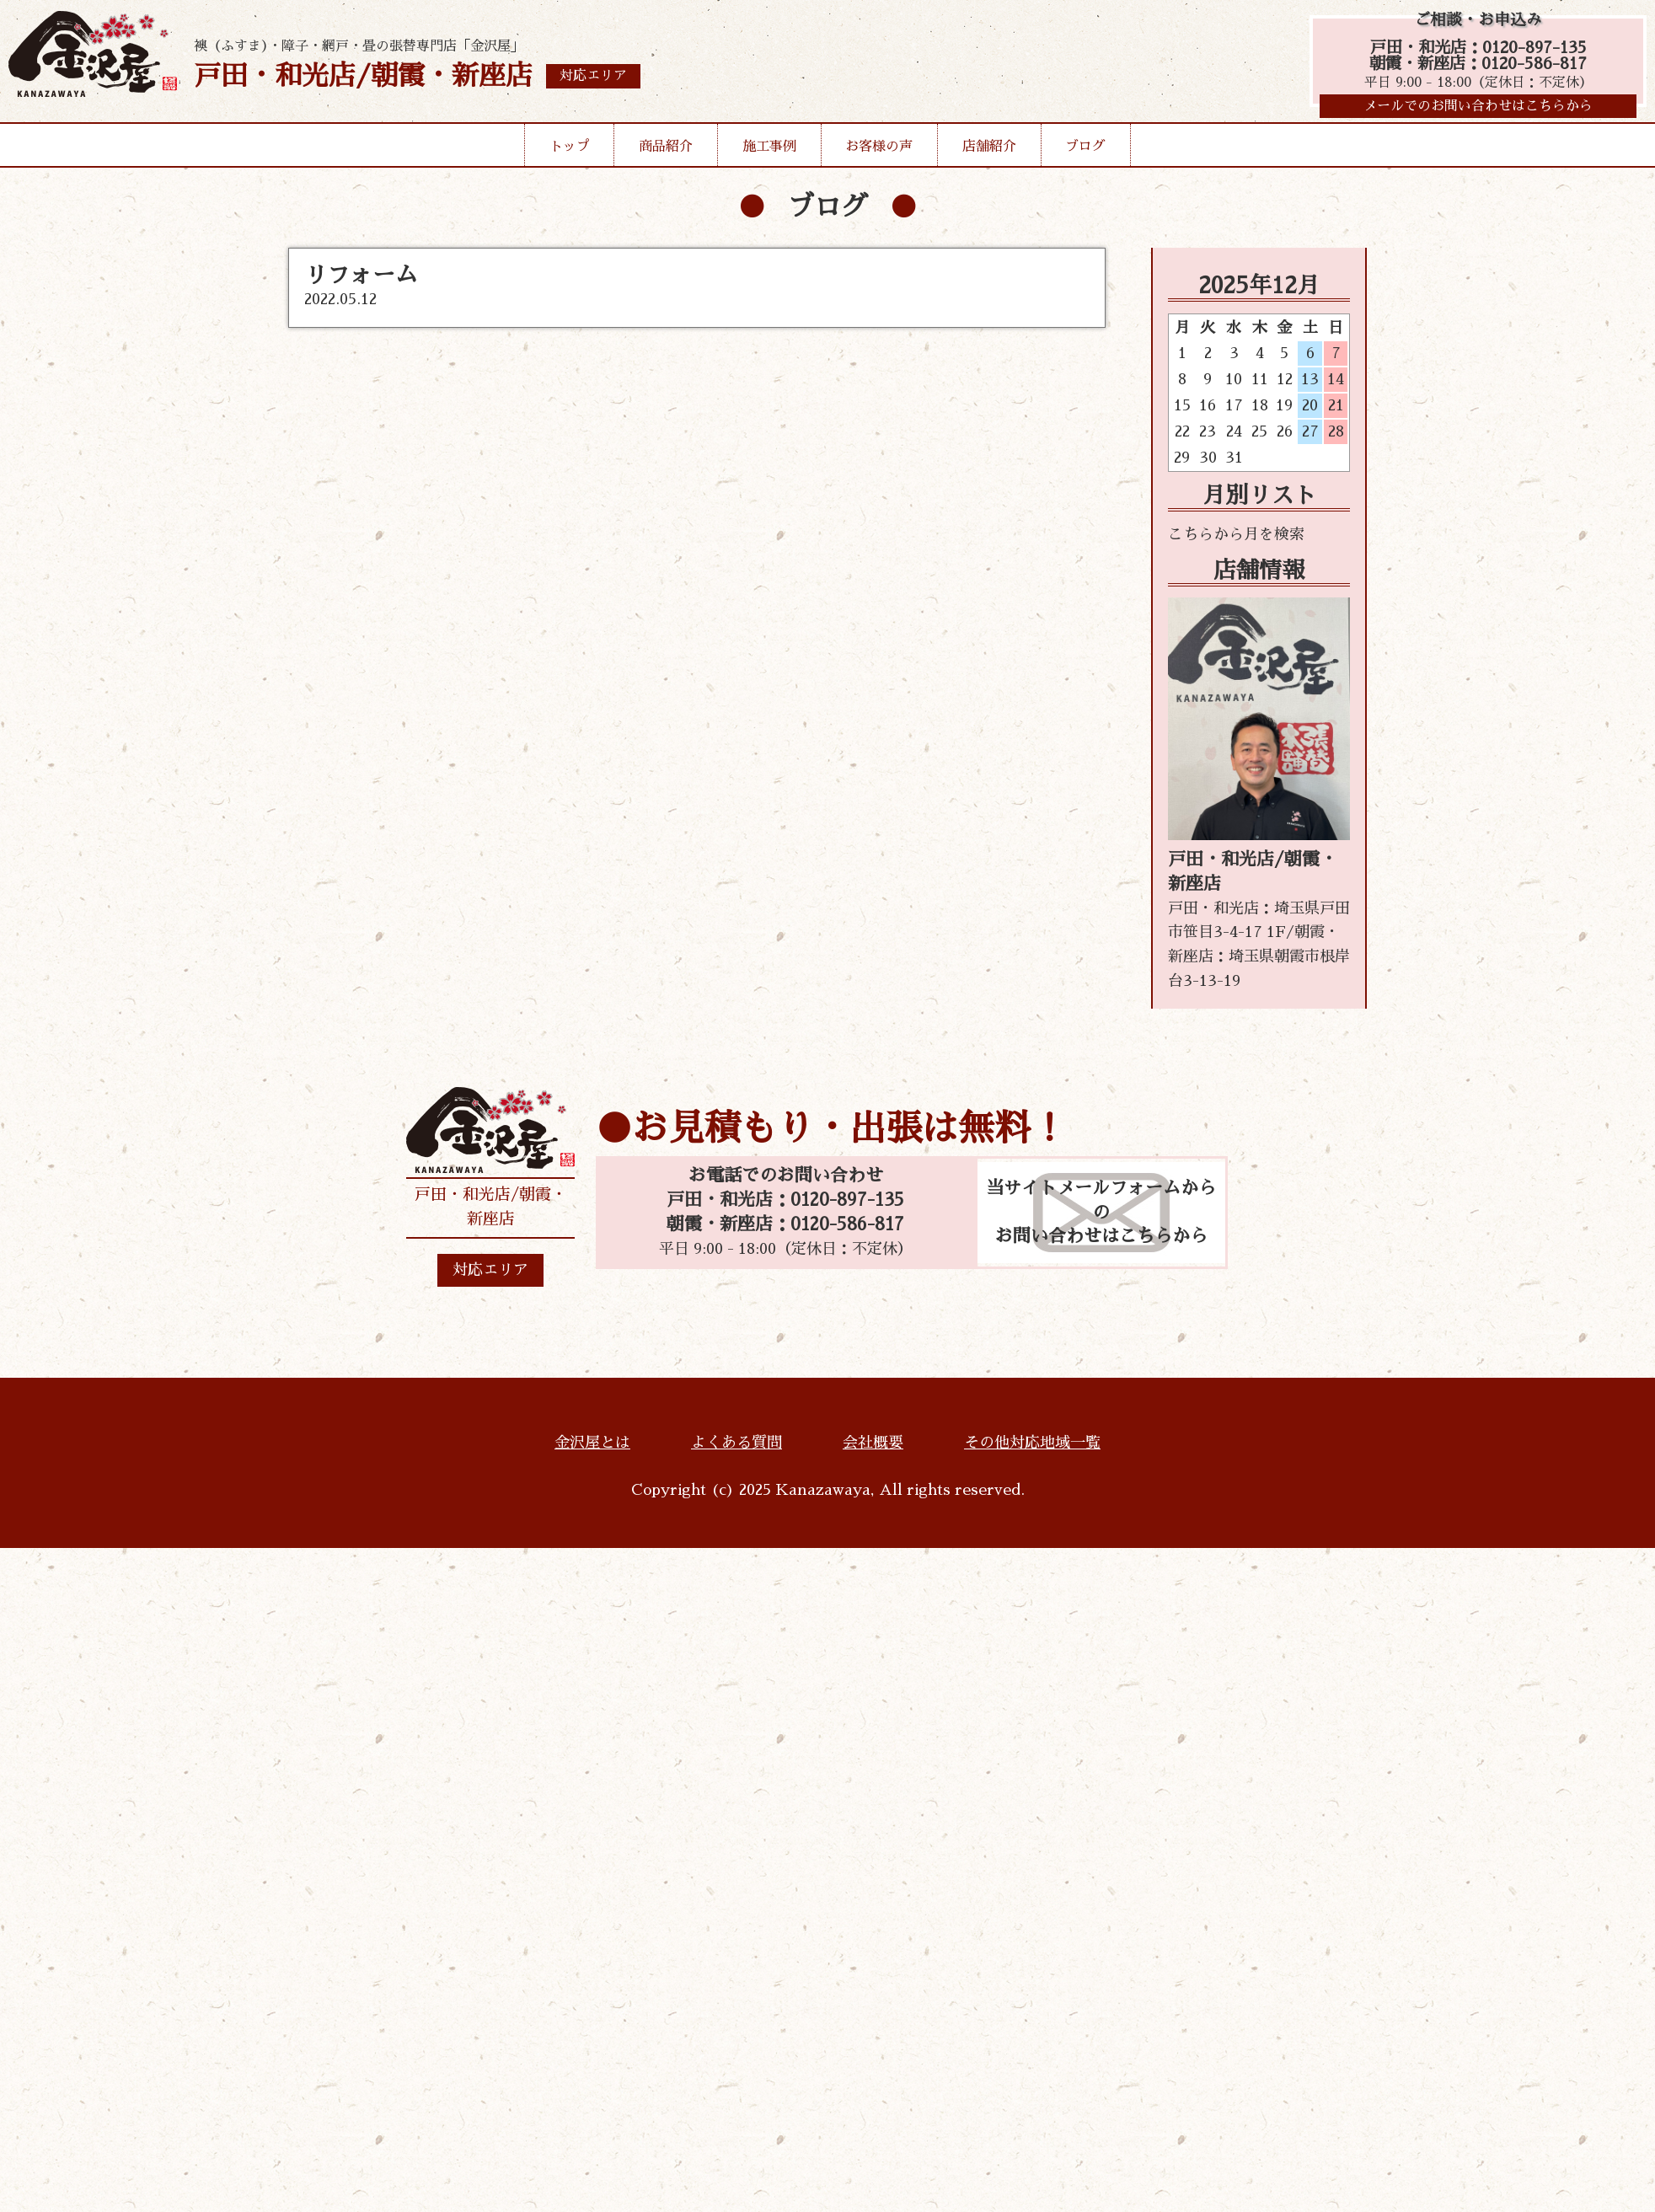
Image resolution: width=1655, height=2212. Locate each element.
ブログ (1085, 151)
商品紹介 (666, 151)
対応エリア (490, 1269)
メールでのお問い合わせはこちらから (1478, 110)
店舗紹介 (989, 151)
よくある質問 (736, 1442)
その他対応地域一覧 (1032, 1442)
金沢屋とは (592, 1442)
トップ (569, 151)
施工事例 (769, 151)
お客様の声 (879, 151)
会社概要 (873, 1442)
